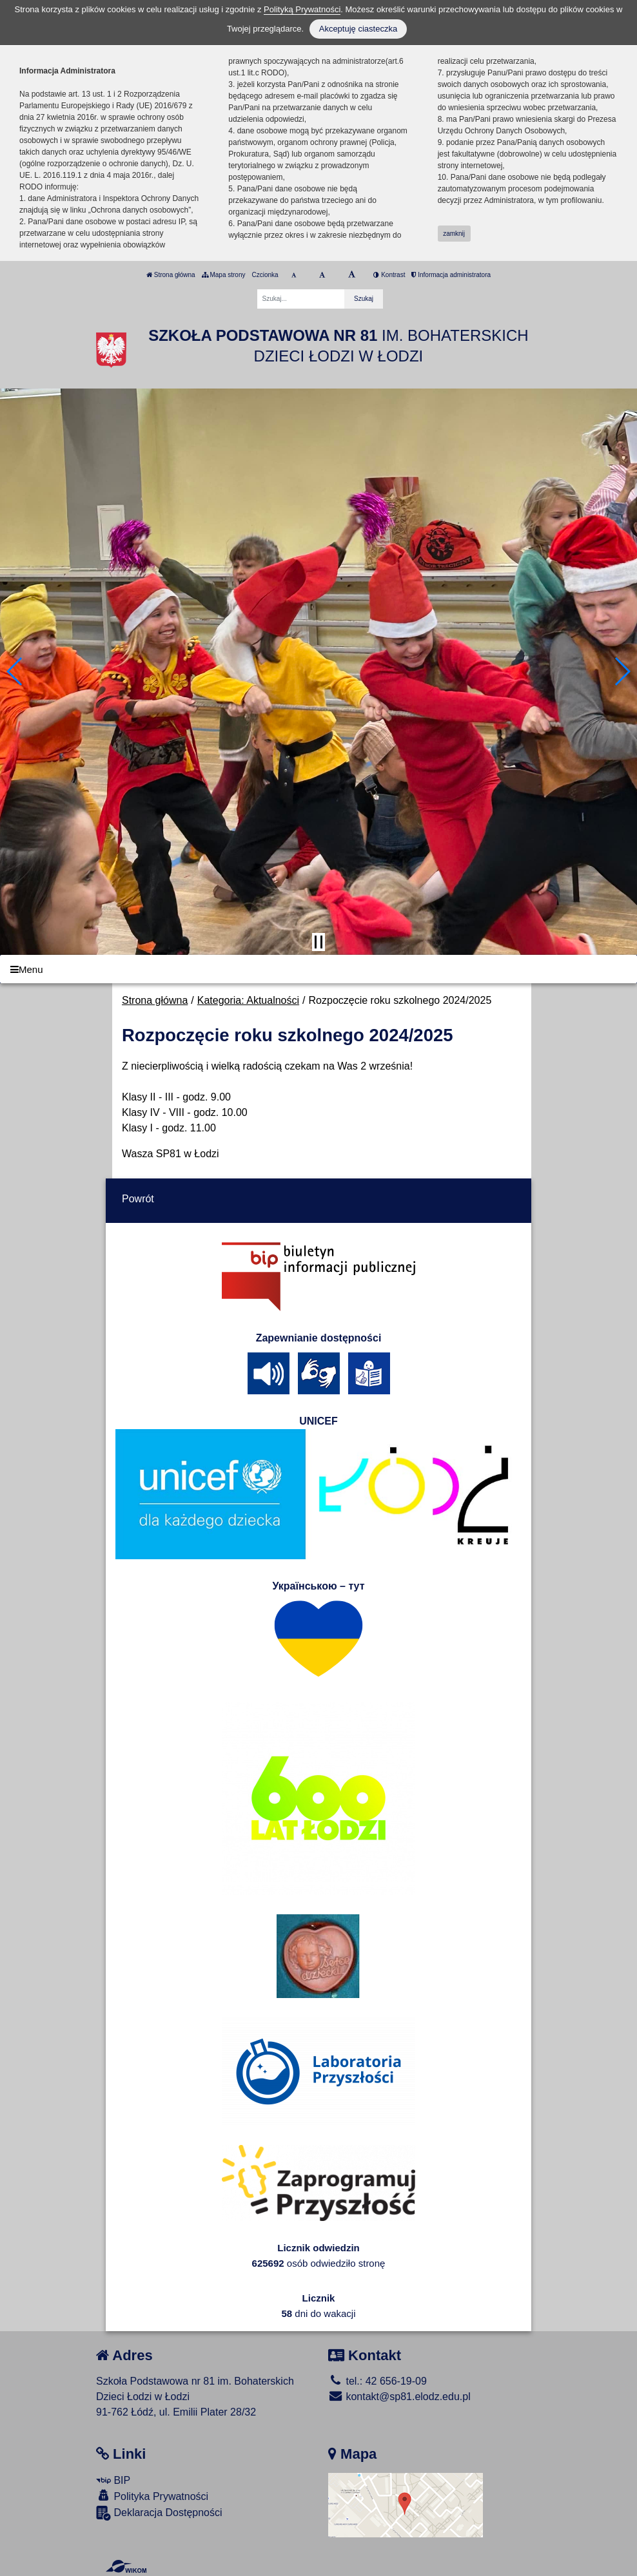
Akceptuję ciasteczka (358, 29)
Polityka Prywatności (152, 2496)
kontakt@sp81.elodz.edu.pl (399, 2396)
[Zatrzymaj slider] (318, 942)
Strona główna (170, 274)
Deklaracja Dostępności (159, 2513)
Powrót (138, 1198)
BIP (113, 2480)
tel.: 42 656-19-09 (377, 2381)
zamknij (454, 233)
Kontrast (389, 274)
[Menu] (318, 969)
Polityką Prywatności (302, 9)
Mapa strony (224, 274)
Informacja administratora (451, 274)
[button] (15, 671)
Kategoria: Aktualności (248, 1000)
